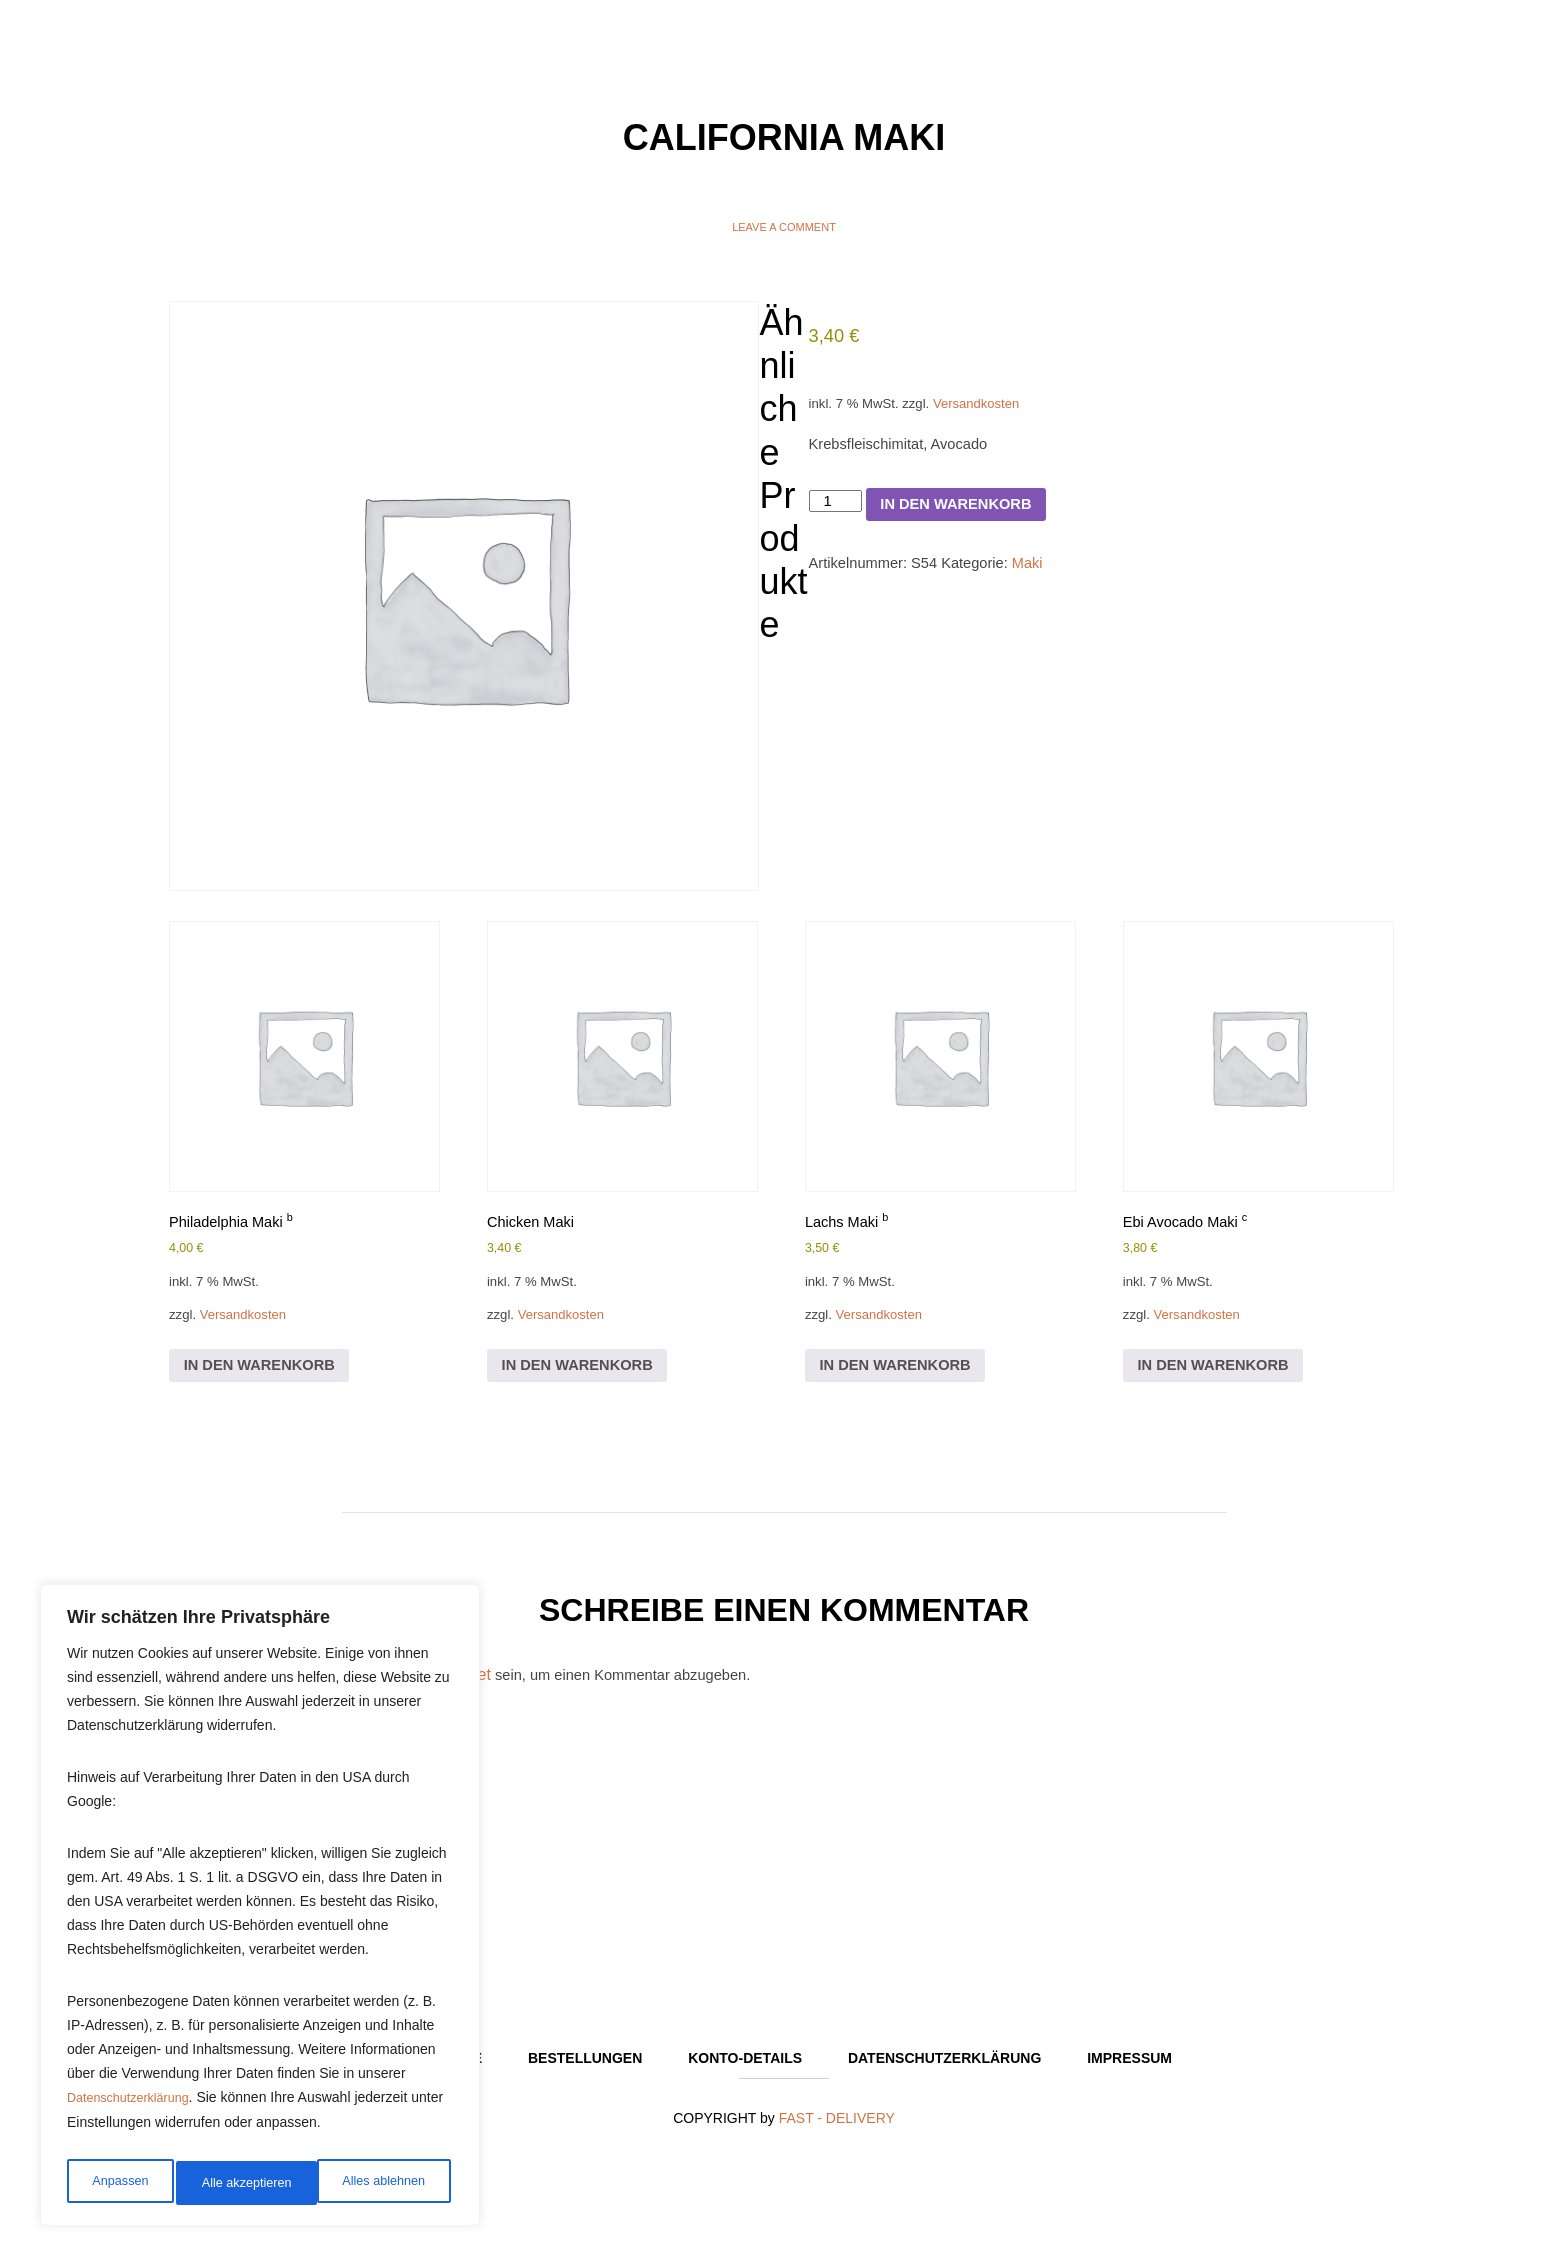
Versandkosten (992, 412)
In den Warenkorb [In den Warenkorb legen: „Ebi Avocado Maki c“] (1221, 1381)
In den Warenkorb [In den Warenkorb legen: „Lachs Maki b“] (903, 1381)
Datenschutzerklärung (135, 2109)
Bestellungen (585, 2086)
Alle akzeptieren (384, 2183)
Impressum (1129, 2086)
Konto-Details (745, 2086)
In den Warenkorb (969, 522)
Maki (1048, 587)
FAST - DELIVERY (837, 2146)
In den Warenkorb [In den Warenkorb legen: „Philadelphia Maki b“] (267, 1381)
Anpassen (117, 2183)
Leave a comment (784, 227)
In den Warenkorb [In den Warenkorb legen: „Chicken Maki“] (585, 1381)
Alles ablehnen (241, 2183)
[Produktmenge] (838, 520)
